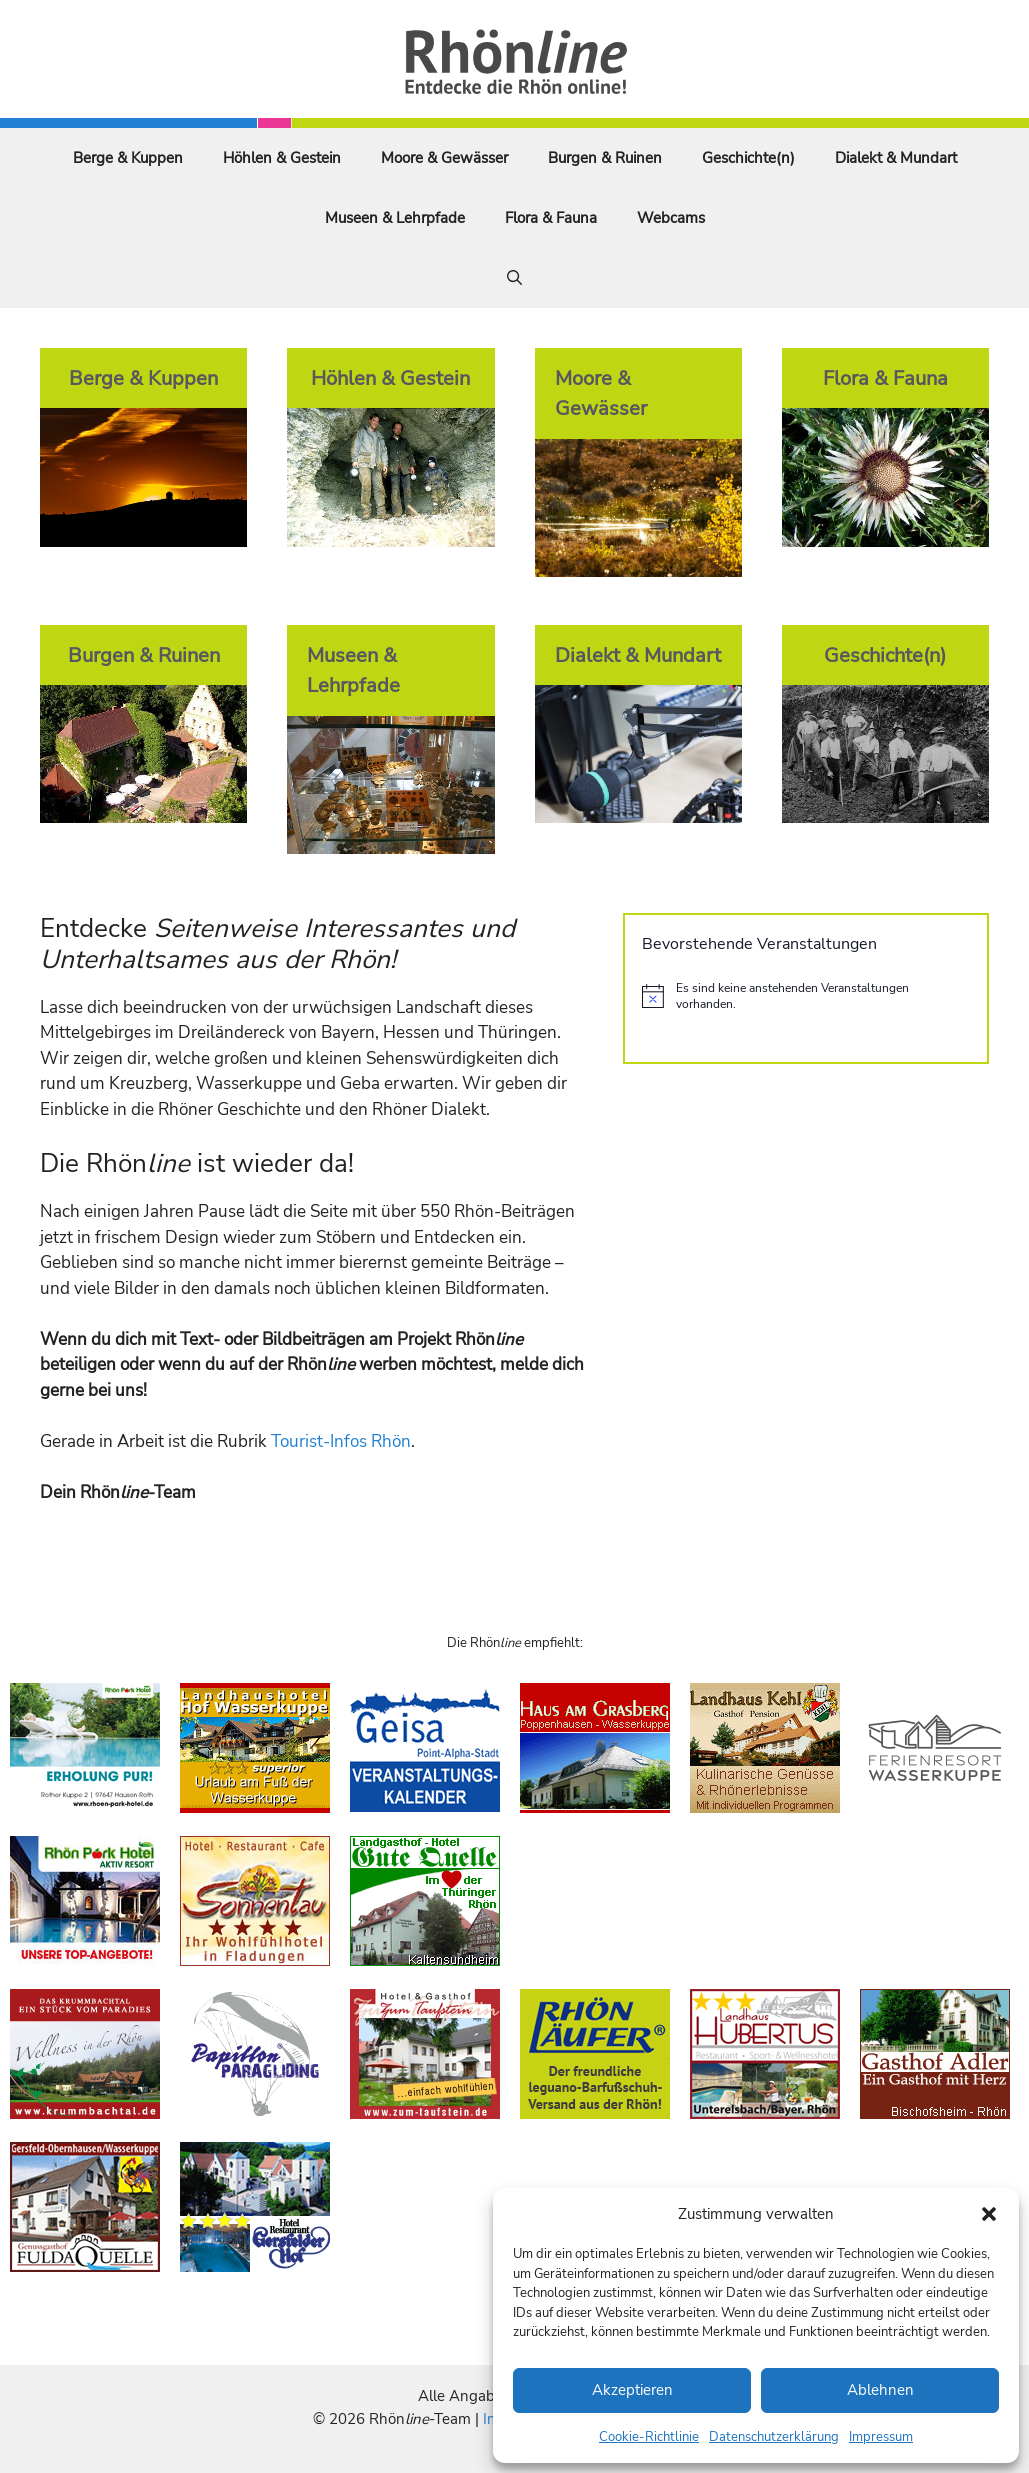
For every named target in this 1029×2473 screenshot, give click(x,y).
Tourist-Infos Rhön (341, 1441)
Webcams (671, 218)
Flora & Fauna (551, 218)
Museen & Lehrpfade (395, 218)
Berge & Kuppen (128, 158)
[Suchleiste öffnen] (514, 278)
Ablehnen (880, 2390)
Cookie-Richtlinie (649, 2437)
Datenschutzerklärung (774, 2437)
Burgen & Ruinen (605, 158)
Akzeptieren (632, 2390)
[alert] (806, 996)
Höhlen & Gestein (282, 158)
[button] (989, 2214)
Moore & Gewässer (444, 158)
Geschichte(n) (748, 158)
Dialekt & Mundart (896, 158)
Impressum (881, 2437)
